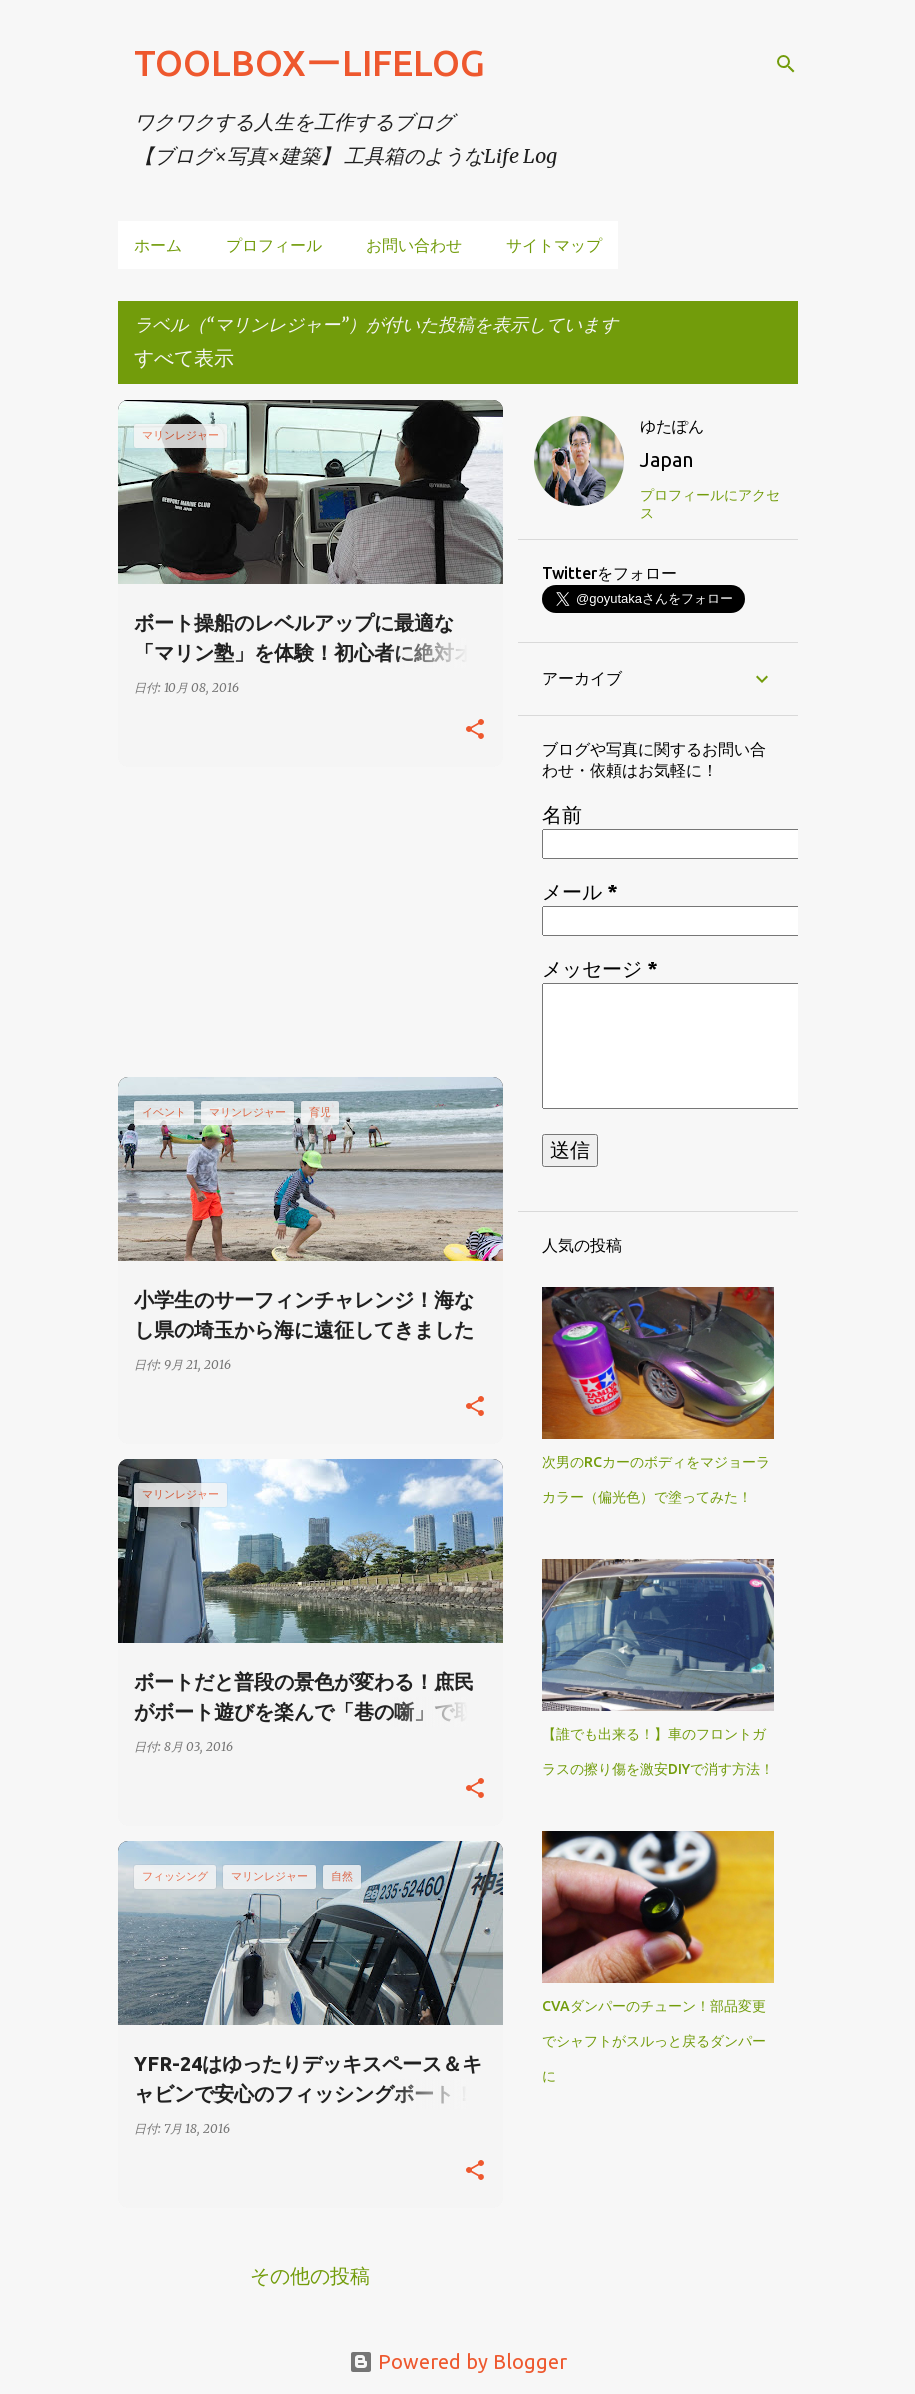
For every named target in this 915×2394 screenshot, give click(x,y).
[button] (475, 730)
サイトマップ (554, 245)
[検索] (786, 64)
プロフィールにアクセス (710, 504)
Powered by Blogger (458, 2361)
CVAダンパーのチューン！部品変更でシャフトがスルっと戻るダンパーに (654, 2041)
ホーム (158, 245)
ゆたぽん (672, 426)
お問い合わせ (414, 245)
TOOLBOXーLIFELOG (309, 62)
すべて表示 (184, 357)
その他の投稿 (310, 2275)
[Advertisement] (303, 922)
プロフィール (274, 245)
